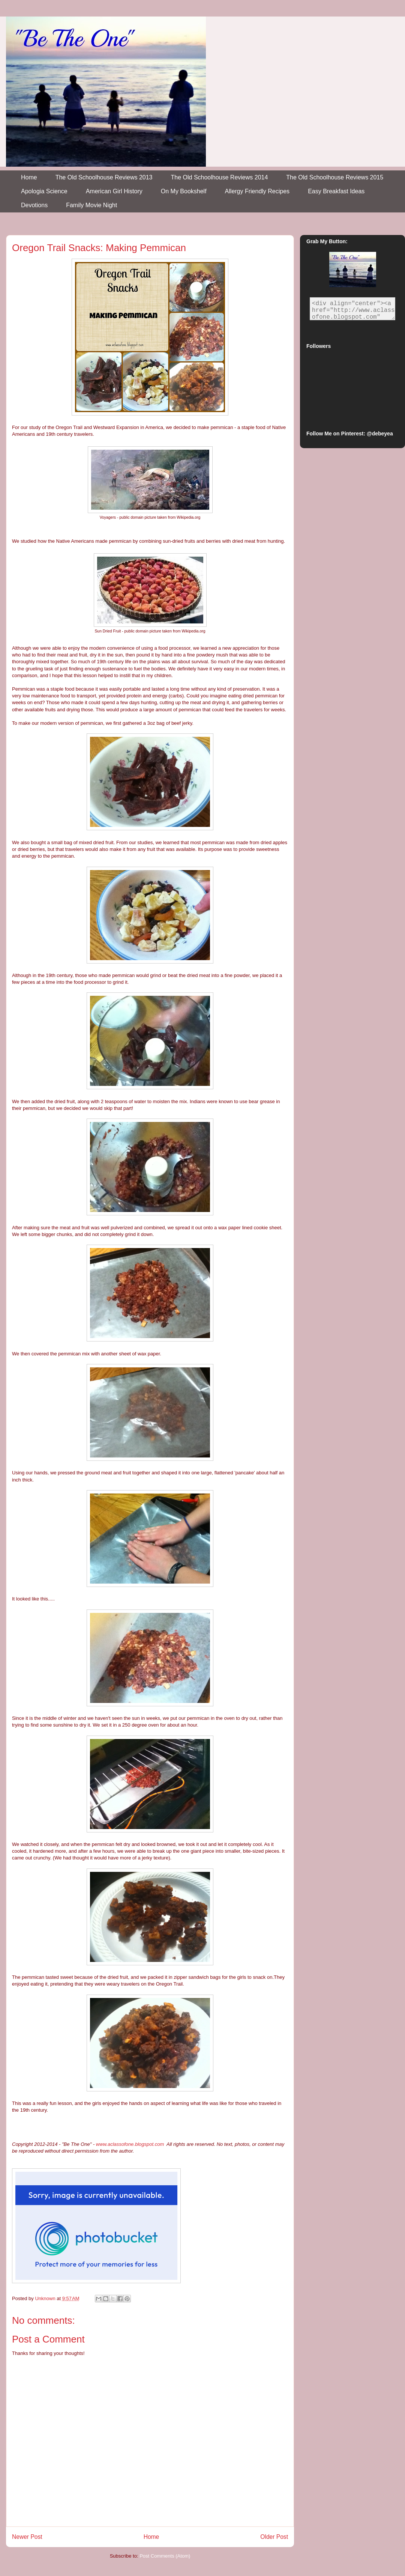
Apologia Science (44, 191)
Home (29, 177)
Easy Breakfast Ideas (336, 191)
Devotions (34, 205)
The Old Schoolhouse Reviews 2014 (219, 177)
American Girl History (114, 191)
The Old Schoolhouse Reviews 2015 (334, 177)
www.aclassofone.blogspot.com (130, 2144)
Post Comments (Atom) (165, 2556)
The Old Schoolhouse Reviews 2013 (104, 177)
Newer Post (27, 2537)
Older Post (274, 2537)
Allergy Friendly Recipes (257, 191)
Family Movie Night (91, 205)
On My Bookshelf (184, 191)
